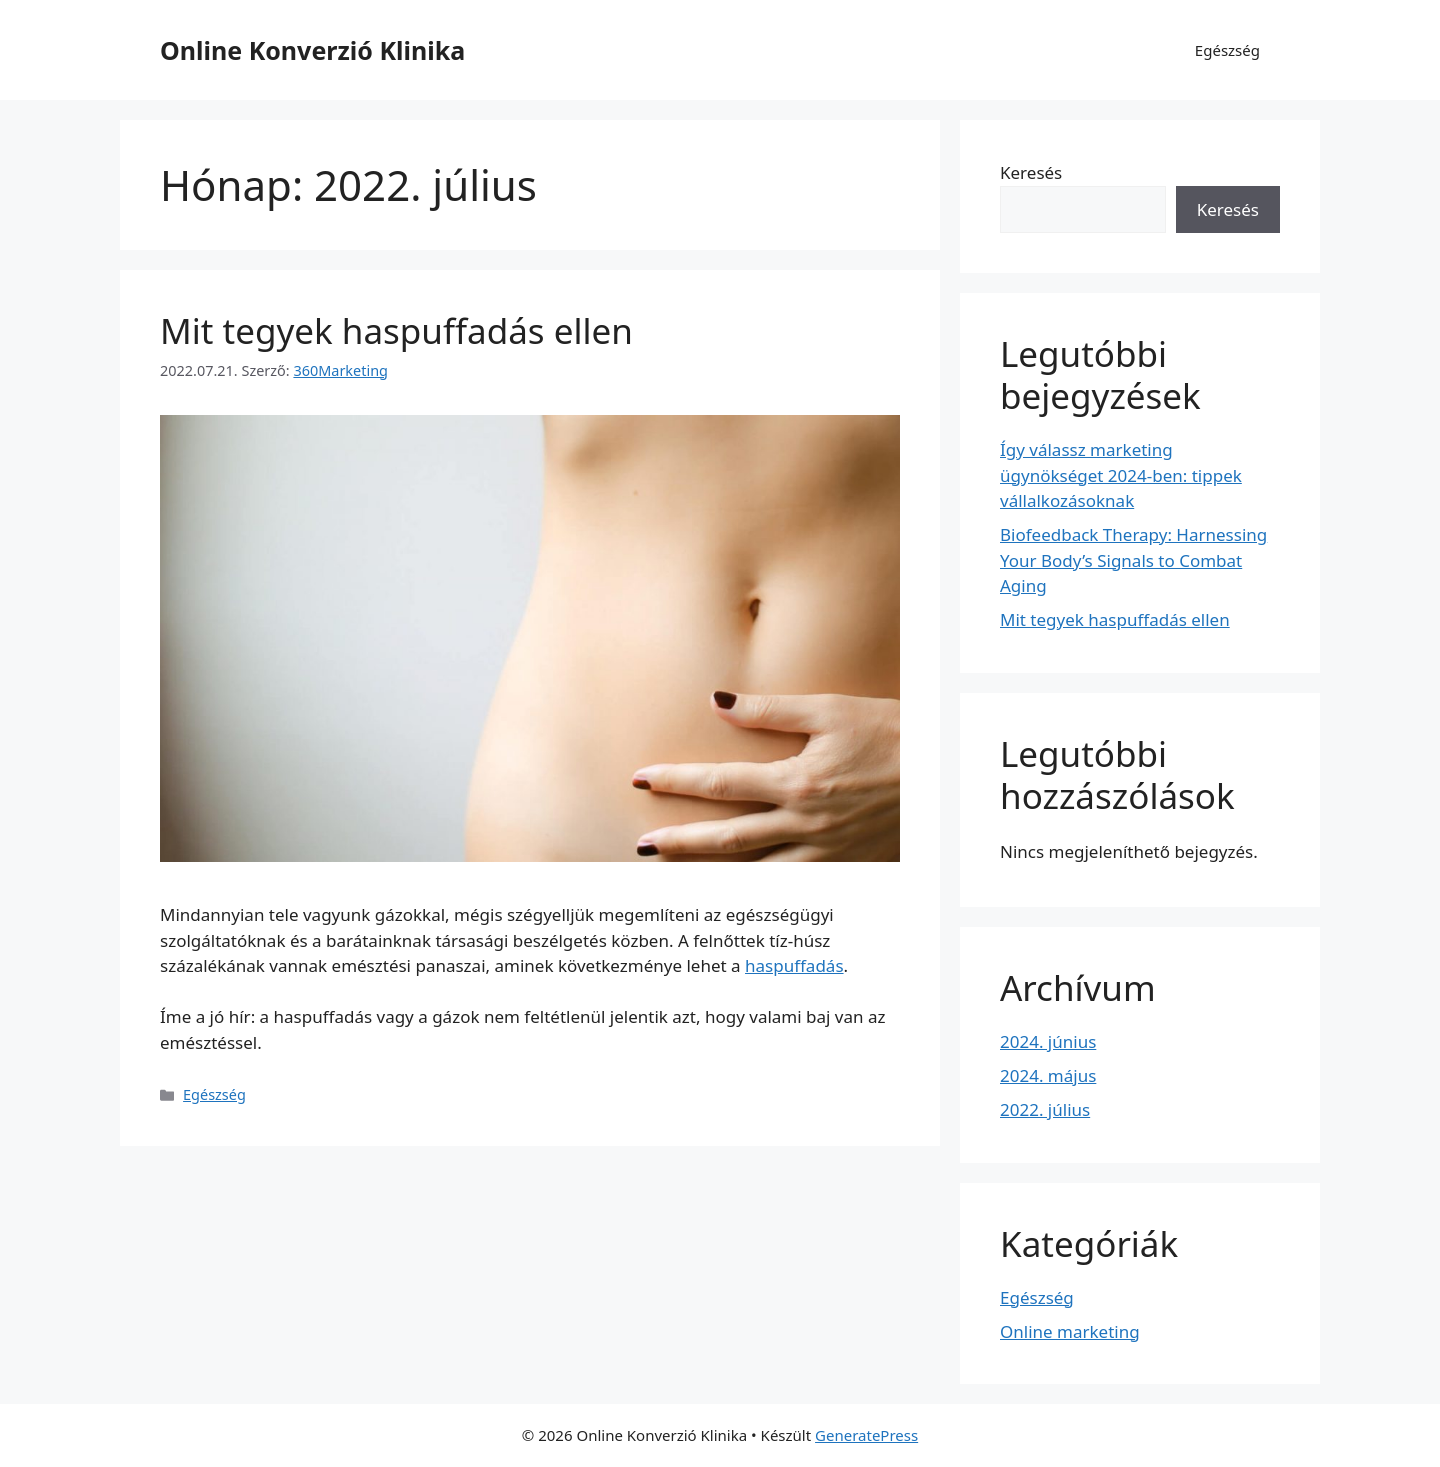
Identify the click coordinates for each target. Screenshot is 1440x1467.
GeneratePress (866, 1435)
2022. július (1045, 1109)
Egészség (1227, 50)
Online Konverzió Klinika (312, 50)
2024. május (1048, 1075)
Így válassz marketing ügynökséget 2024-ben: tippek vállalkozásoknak (1121, 475)
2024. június (1048, 1041)
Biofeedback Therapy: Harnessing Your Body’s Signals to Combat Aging (1133, 560)
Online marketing (1070, 1331)
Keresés (1031, 172)
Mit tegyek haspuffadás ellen (396, 330)
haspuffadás (794, 965)
